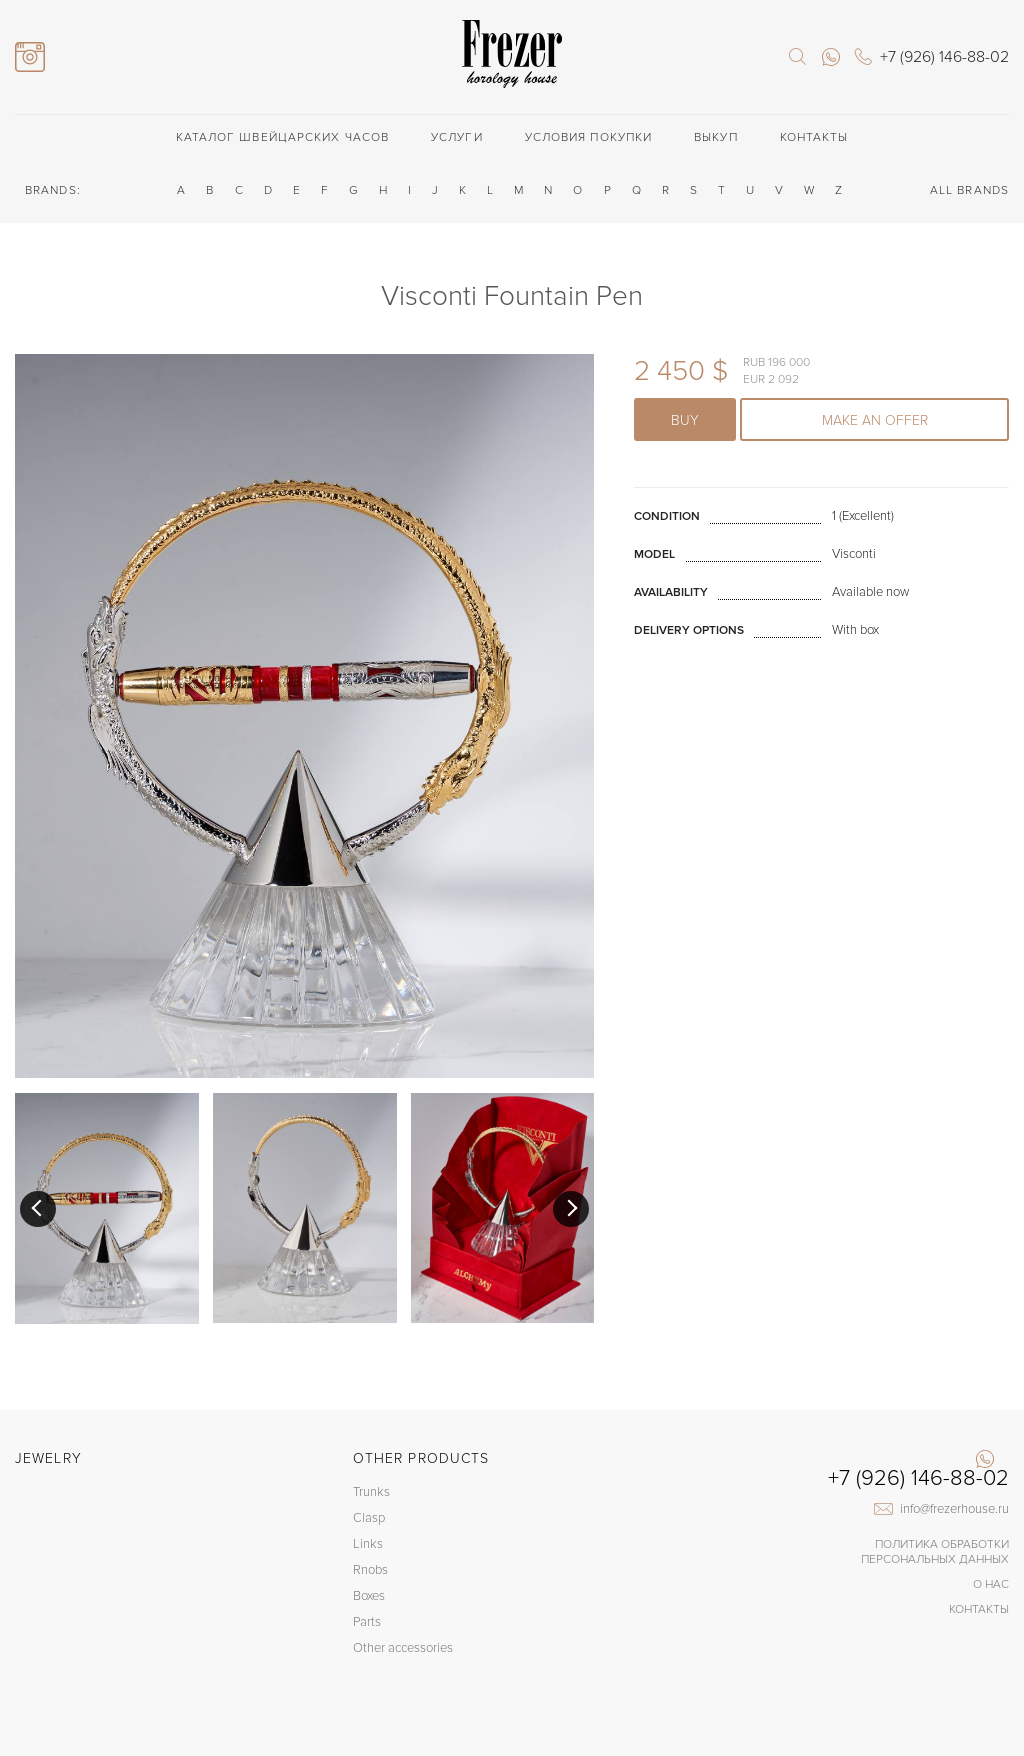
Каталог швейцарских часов (283, 137)
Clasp (369, 1518)
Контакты (814, 137)
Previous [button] (38, 1209)
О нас (991, 1584)
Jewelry (48, 1458)
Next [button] (571, 1209)
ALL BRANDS (969, 190)
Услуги (457, 137)
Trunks (371, 1492)
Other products (421, 1458)
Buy (685, 420)
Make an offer (875, 420)
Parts (367, 1622)
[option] (107, 1208)
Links (368, 1544)
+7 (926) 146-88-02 (918, 1479)
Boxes (369, 1596)
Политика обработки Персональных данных (935, 1552)
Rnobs (370, 1570)
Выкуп (716, 137)
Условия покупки (589, 137)
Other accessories (403, 1648)
